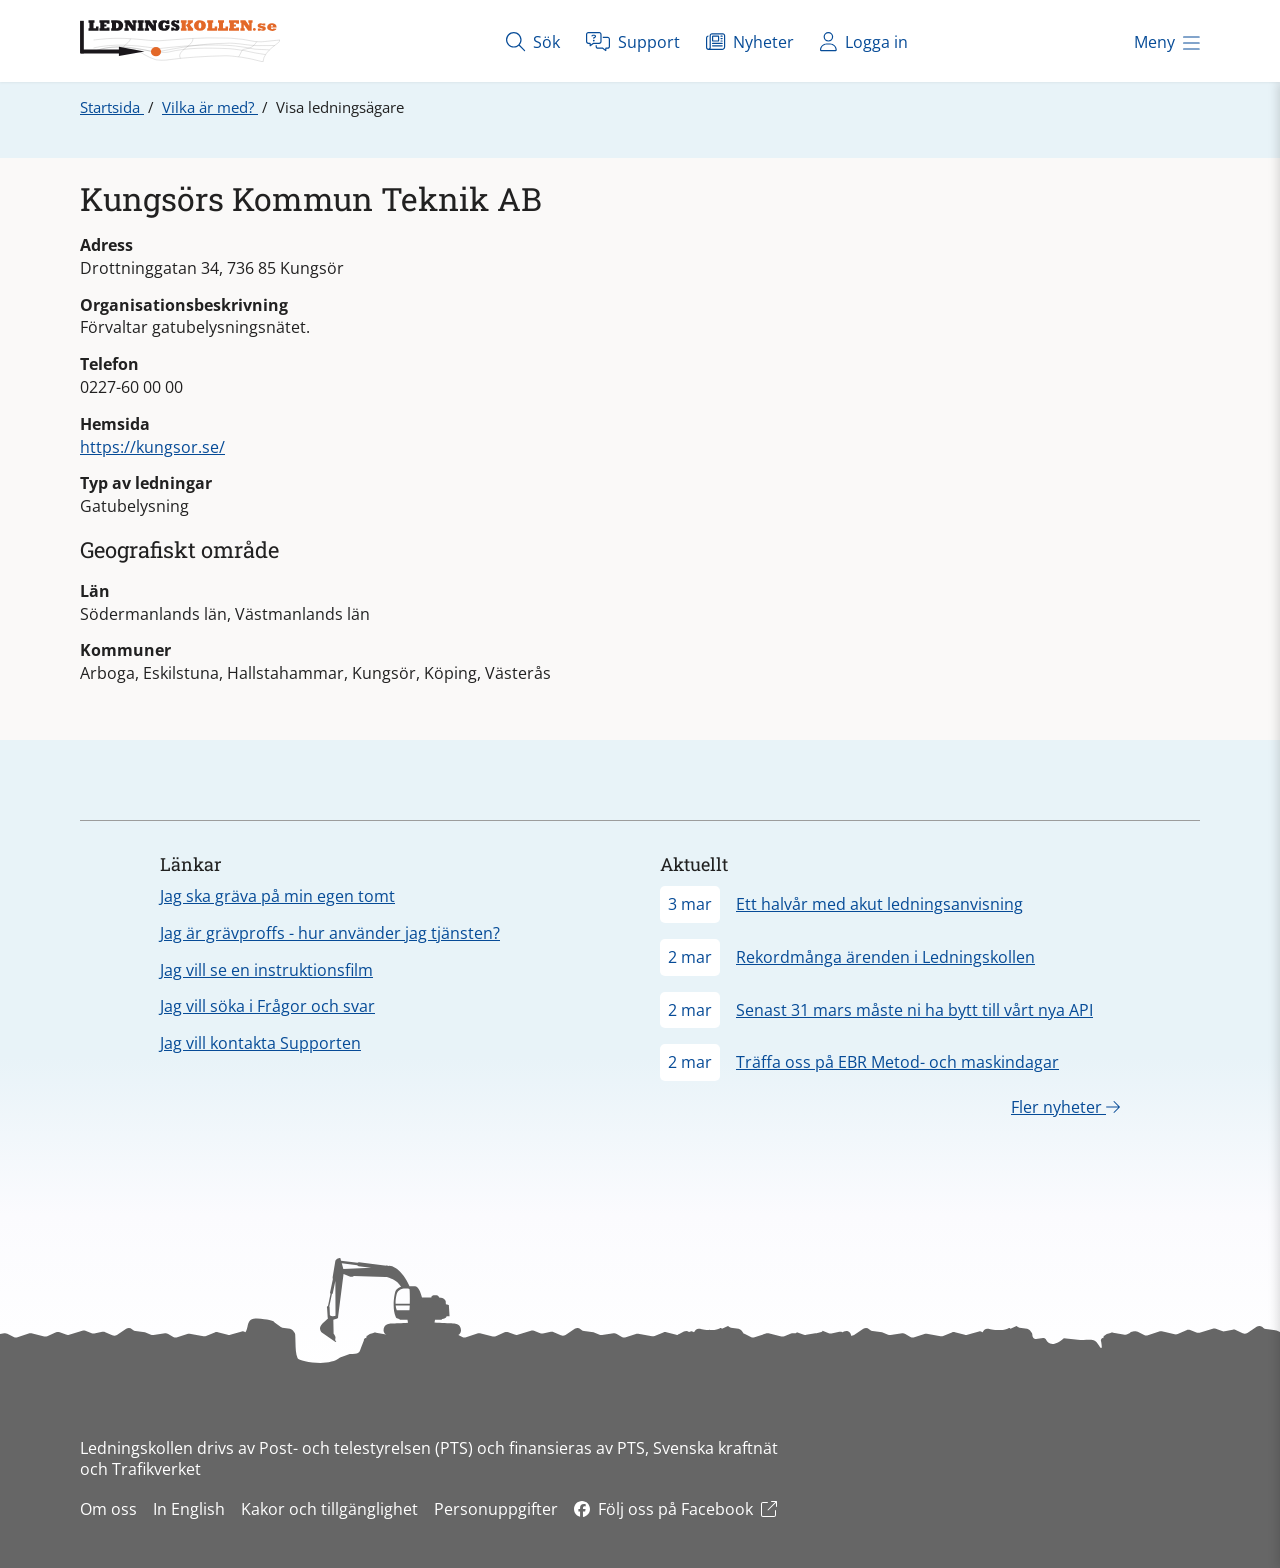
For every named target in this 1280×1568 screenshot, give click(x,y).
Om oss (108, 1509)
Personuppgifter (496, 1509)
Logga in (864, 41)
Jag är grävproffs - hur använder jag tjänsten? (330, 933)
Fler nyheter (1065, 1107)
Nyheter (750, 41)
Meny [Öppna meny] (1167, 42)
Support (633, 41)
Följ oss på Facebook (675, 1509)
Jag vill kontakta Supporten (260, 1043)
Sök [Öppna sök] (533, 41)
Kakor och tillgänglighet (329, 1509)
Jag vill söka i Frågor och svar (267, 1006)
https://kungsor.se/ (152, 447)
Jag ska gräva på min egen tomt (277, 896)
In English (189, 1509)
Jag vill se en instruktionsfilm (266, 970)
